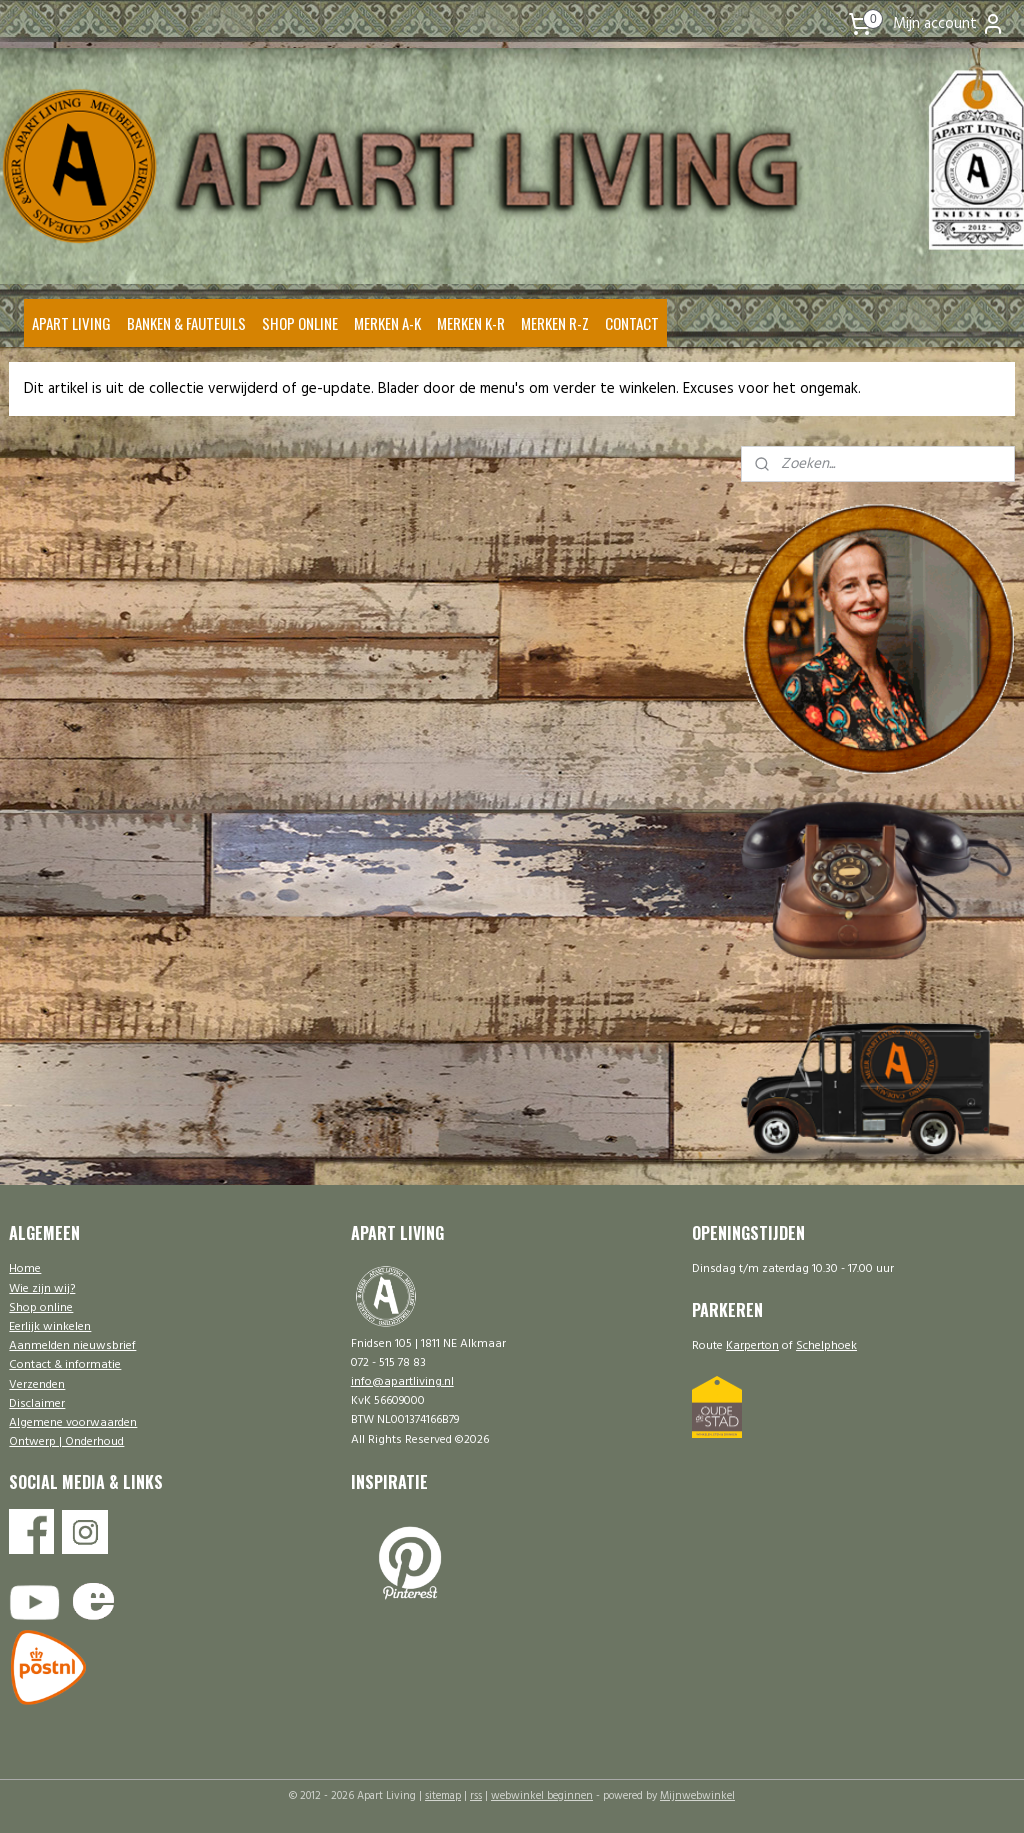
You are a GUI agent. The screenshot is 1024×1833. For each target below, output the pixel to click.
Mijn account (949, 24)
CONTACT (632, 323)
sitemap (443, 1796)
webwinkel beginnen (542, 1796)
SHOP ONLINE (300, 323)
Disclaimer (37, 1404)
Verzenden (37, 1385)
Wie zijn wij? (42, 1289)
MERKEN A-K (387, 323)
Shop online (41, 1308)
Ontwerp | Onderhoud (66, 1442)
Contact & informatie (65, 1365)
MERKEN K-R (471, 323)
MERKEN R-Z (555, 323)
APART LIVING (71, 323)
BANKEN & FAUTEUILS (186, 323)
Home (25, 1269)
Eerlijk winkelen (50, 1327)
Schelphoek (826, 1346)
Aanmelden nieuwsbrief (72, 1346)
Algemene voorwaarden (73, 1423)
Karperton (752, 1346)
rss (476, 1796)
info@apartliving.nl (402, 1382)
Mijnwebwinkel (697, 1796)
